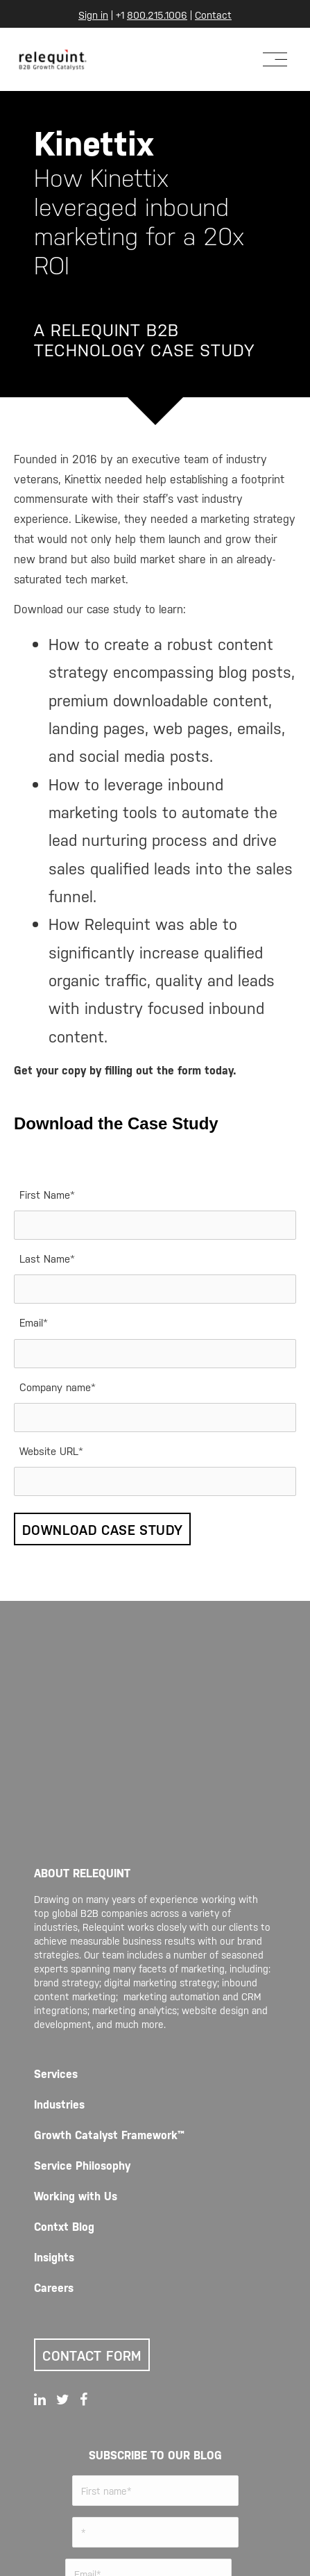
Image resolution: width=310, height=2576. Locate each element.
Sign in (93, 14)
